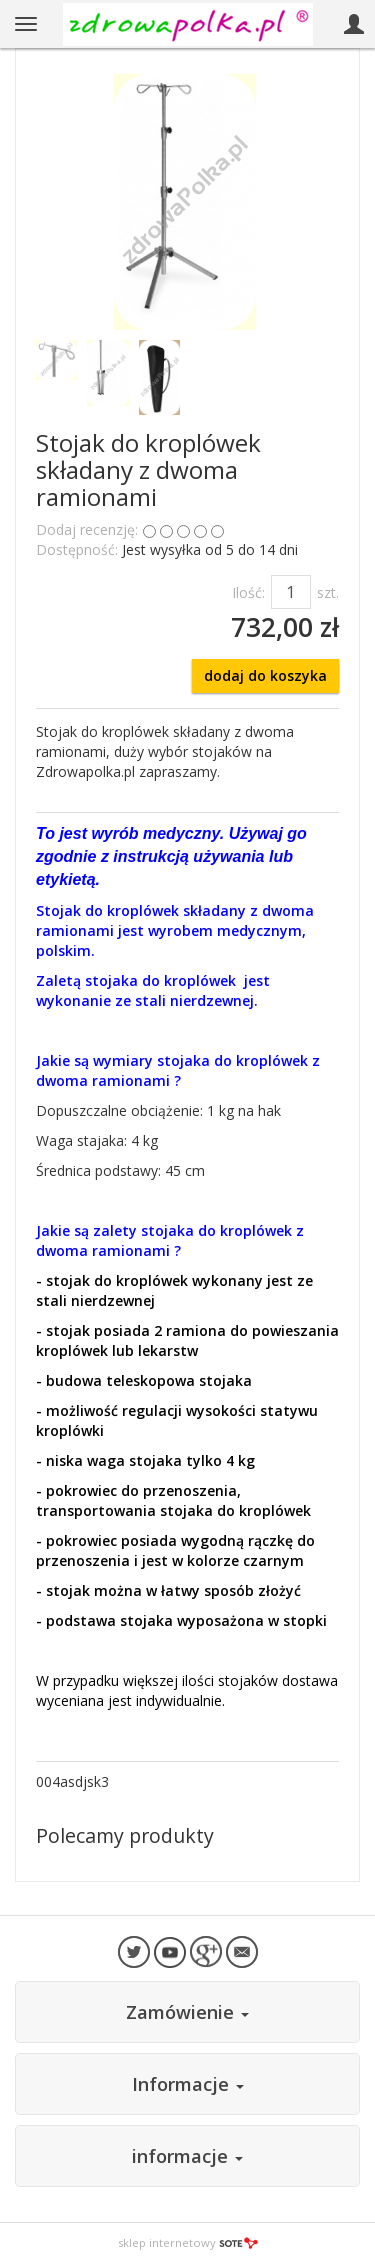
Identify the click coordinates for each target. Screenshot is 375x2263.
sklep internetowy (188, 2242)
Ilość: (248, 592)
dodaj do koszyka (265, 675)
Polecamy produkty (125, 1835)
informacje (187, 2156)
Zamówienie (187, 2012)
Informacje (188, 2084)
